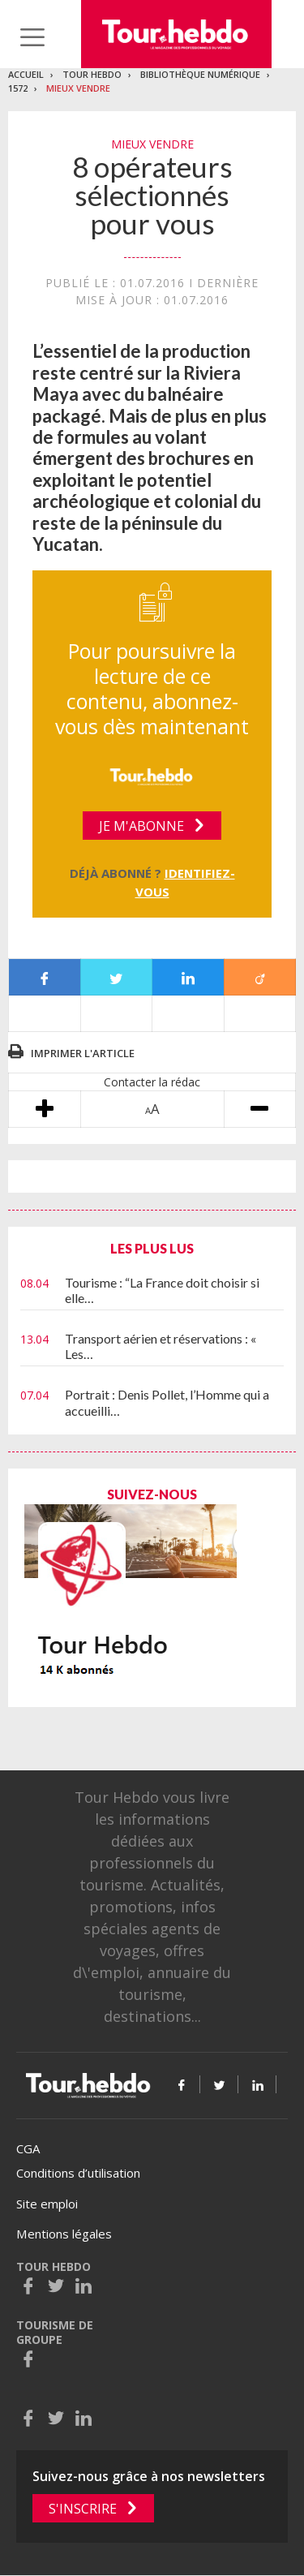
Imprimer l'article (83, 1053)
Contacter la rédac (152, 1082)
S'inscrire (83, 2509)
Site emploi (47, 2203)
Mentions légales (64, 2234)
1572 (18, 88)
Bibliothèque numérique (200, 74)
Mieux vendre (78, 88)
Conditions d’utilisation (78, 2173)
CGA (28, 2148)
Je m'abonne (141, 826)
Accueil (26, 74)
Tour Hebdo (92, 74)
